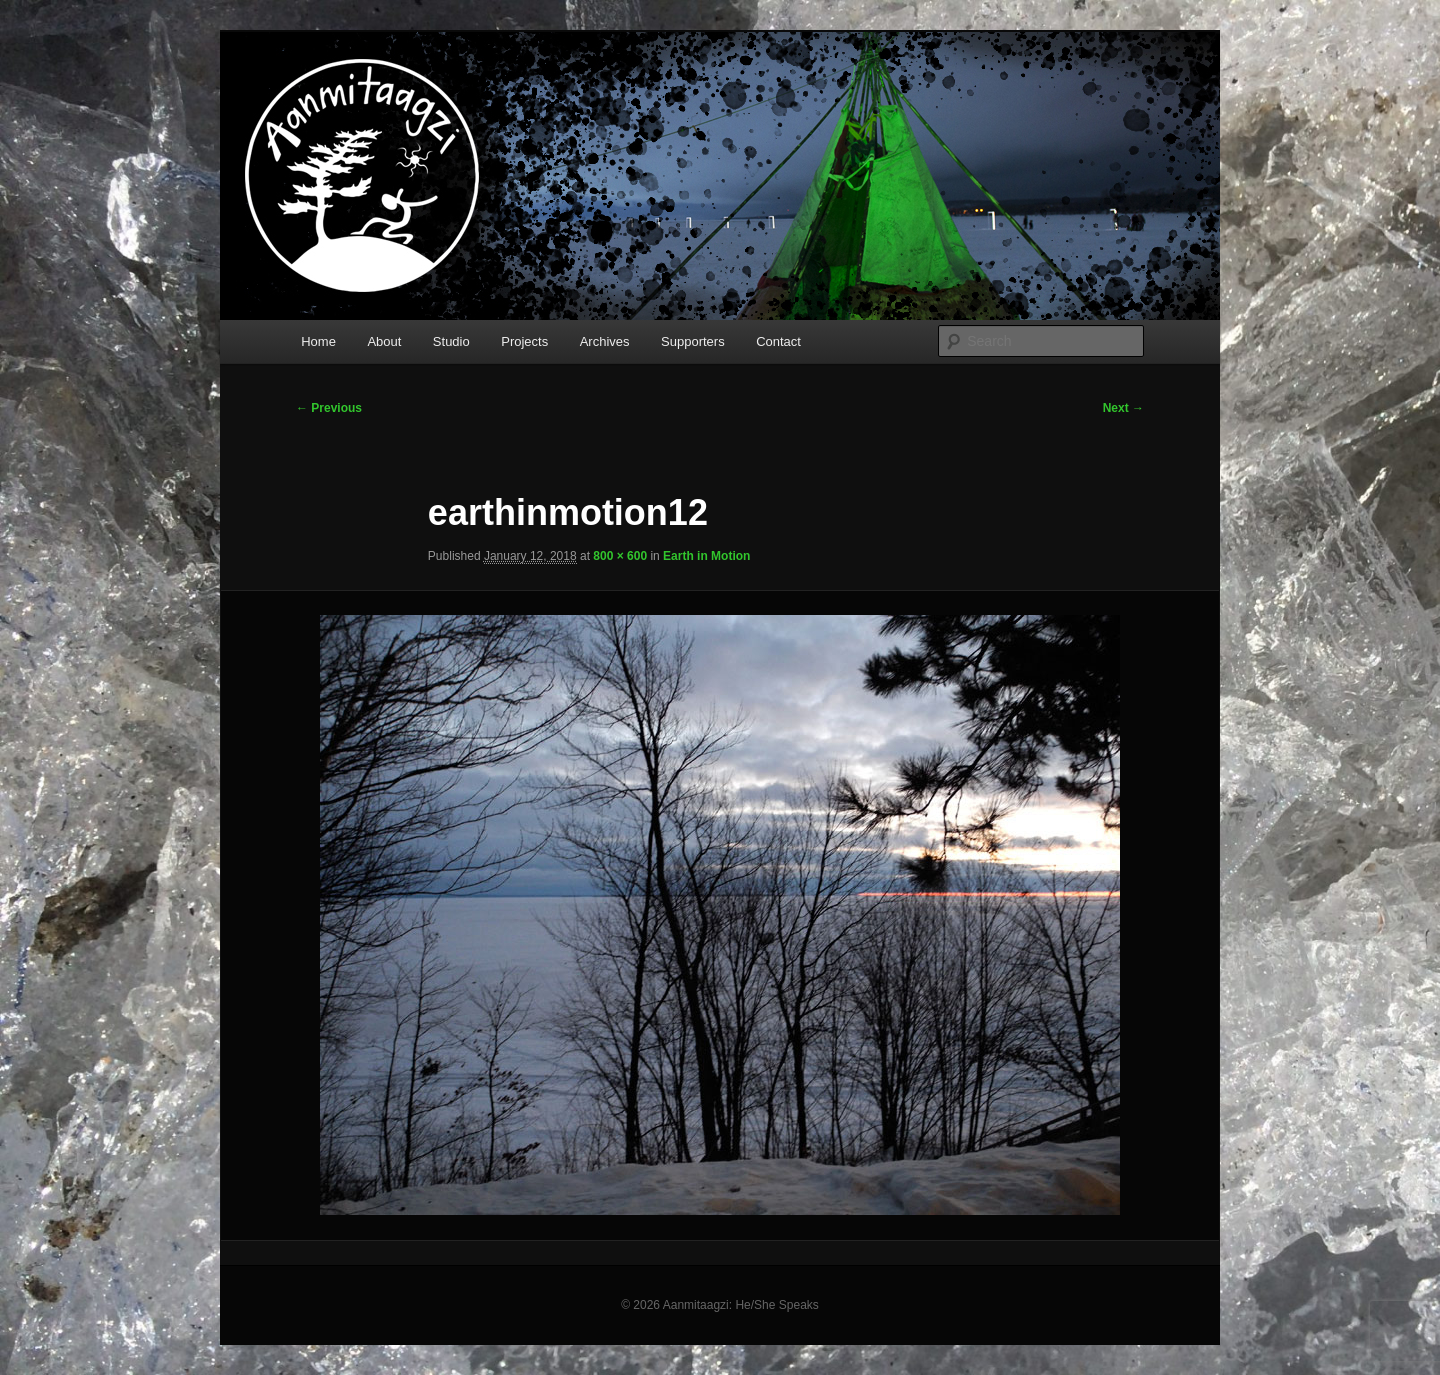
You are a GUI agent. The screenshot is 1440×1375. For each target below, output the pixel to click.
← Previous (329, 408)
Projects (524, 341)
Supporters (693, 341)
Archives (605, 341)
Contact (778, 341)
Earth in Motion (706, 556)
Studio (451, 341)
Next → (1123, 408)
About (384, 341)
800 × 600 (620, 556)
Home (318, 341)
